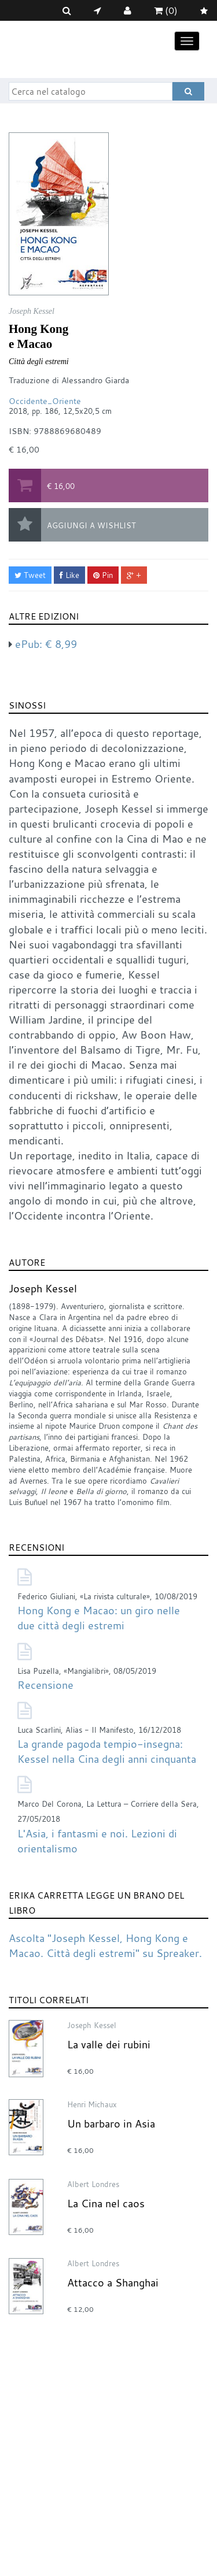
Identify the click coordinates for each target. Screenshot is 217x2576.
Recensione (45, 1685)
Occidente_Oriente (45, 400)
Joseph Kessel (43, 1288)
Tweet (30, 575)
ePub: (46, 644)
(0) (166, 10)
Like (69, 575)
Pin (103, 575)
